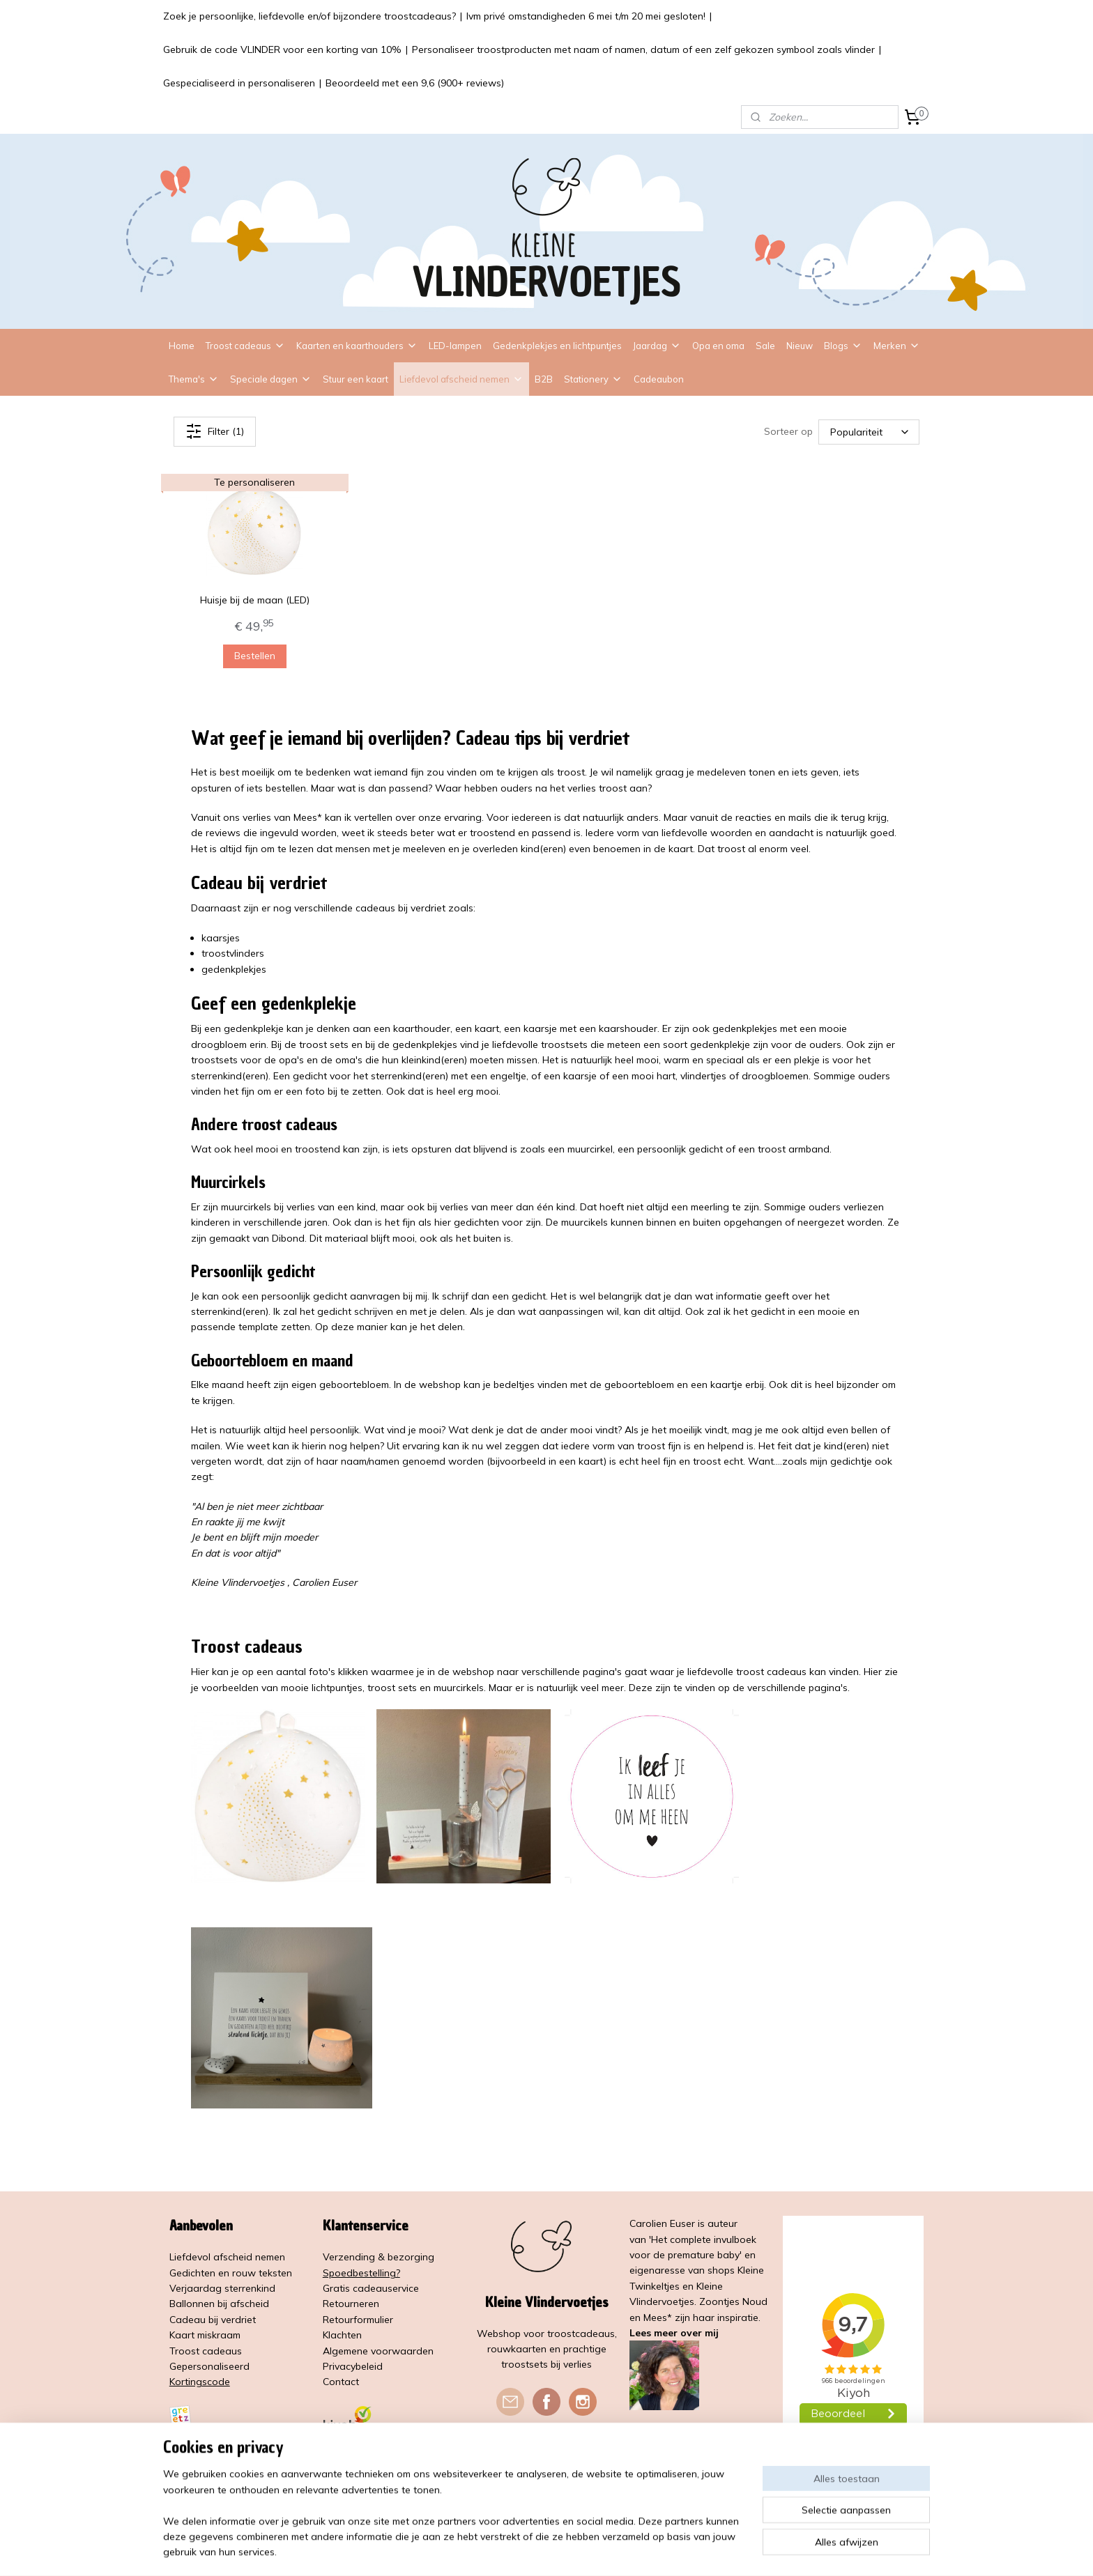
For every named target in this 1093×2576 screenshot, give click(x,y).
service (403, 2288)
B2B (544, 379)
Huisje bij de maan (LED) (254, 600)
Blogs (843, 345)
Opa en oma (718, 345)
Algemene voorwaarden (378, 2351)
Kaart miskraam (204, 2335)
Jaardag (657, 345)
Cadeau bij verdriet (212, 2319)
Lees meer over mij (674, 2333)
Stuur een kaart (355, 379)
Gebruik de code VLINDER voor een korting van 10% (282, 49)
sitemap (514, 2550)
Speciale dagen (271, 379)
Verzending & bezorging (378, 2257)
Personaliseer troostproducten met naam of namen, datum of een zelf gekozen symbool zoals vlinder (643, 49)
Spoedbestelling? (361, 2273)
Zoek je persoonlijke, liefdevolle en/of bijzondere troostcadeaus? (309, 16)
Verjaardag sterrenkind (222, 2288)
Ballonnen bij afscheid (219, 2303)
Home (181, 345)
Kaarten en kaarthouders (357, 345)
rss (540, 2550)
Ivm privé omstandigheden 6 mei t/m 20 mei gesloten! (585, 16)
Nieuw (799, 345)
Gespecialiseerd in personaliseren (239, 83)
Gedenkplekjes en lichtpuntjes (557, 345)
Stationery (593, 379)
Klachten (342, 2335)
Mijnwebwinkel (700, 2550)
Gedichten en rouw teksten (230, 2273)
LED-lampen (455, 345)
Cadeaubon (659, 379)
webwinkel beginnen (588, 2550)
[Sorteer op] (869, 431)
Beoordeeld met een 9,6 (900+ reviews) (415, 83)
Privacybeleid (353, 2366)
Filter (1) (214, 431)
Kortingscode (199, 2381)
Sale (765, 345)
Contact (341, 2381)
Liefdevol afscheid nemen (461, 379)
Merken (896, 345)
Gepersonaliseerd (209, 2366)
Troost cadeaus (245, 345)
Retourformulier (358, 2319)
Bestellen (254, 655)
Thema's (194, 379)
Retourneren (351, 2303)
